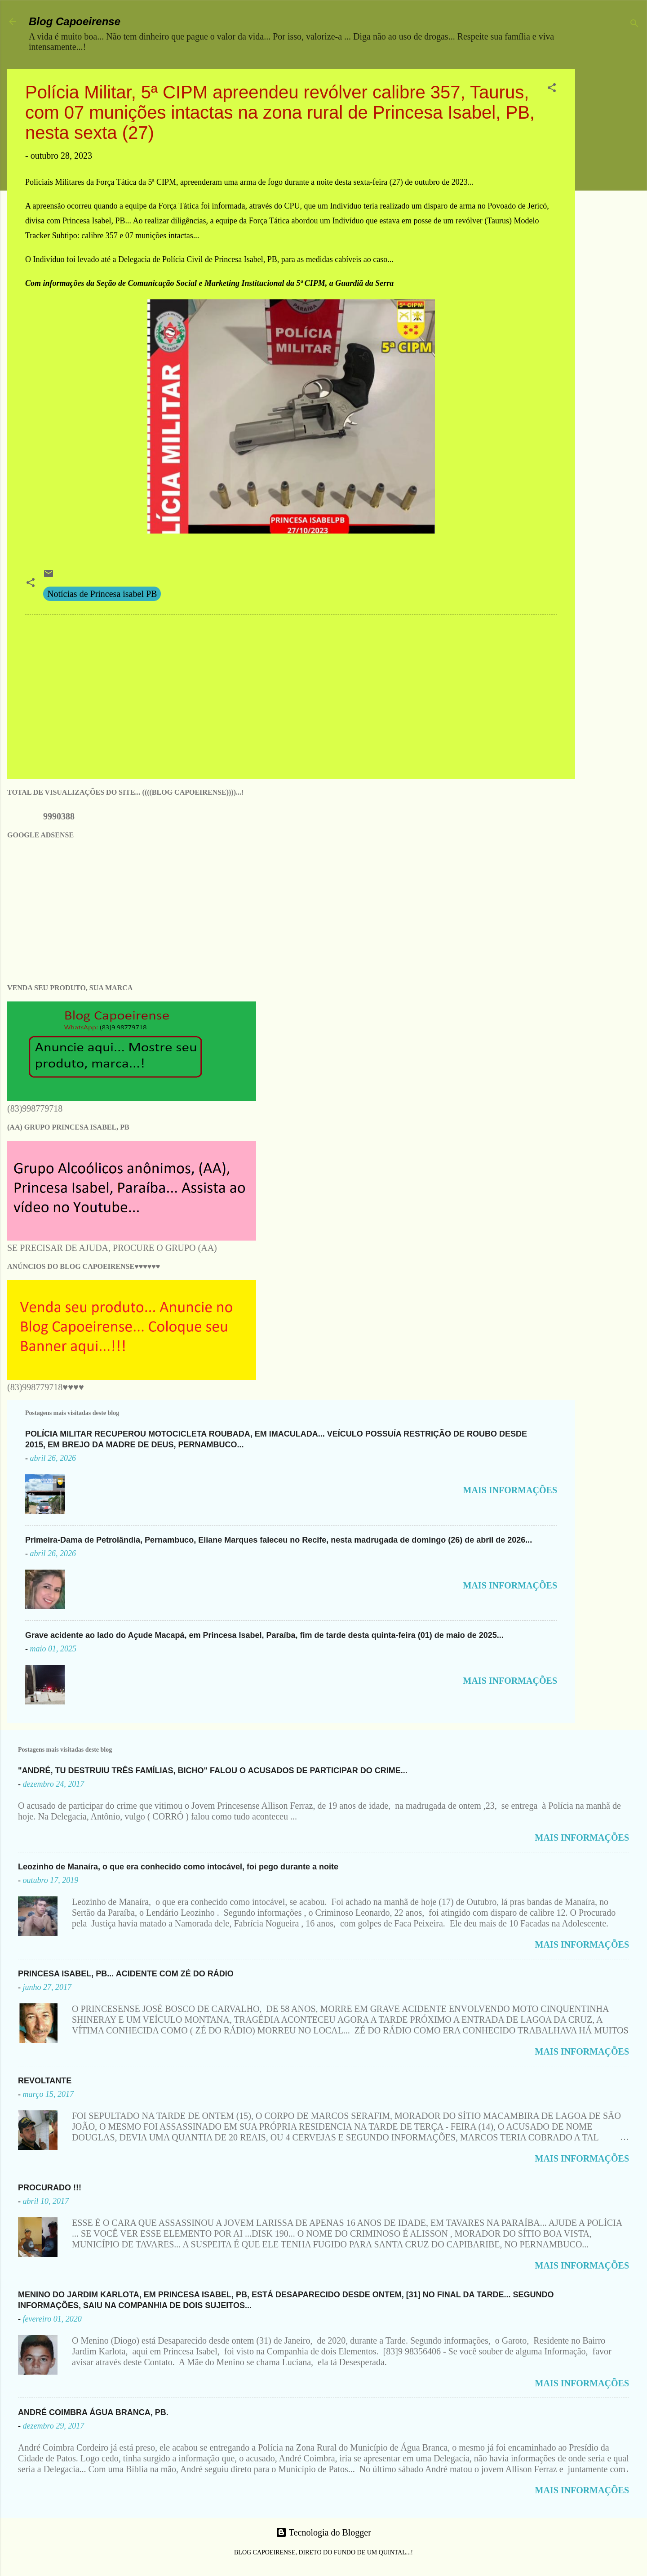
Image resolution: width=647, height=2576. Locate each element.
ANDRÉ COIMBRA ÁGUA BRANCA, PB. (93, 2412)
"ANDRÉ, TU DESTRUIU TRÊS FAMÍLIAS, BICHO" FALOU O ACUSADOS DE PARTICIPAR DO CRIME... (213, 1770)
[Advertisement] (614, 203)
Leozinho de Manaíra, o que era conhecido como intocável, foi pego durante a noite (178, 1866)
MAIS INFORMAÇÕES (510, 1490)
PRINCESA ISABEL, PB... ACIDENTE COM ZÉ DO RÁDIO (126, 1973)
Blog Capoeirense (74, 21)
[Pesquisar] (634, 24)
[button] (551, 88)
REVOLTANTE (44, 2080)
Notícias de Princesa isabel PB (102, 594)
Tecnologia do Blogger (323, 2532)
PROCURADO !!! (49, 2187)
